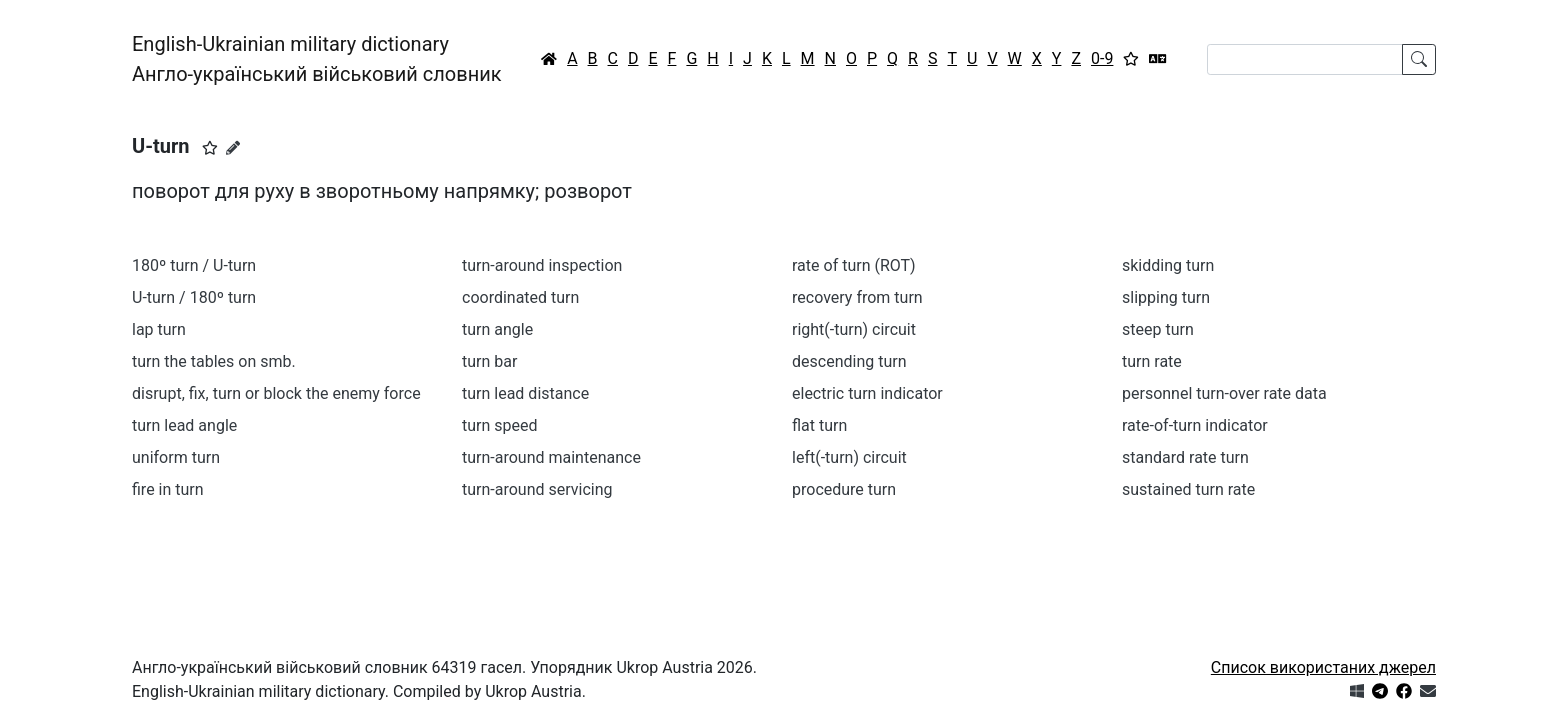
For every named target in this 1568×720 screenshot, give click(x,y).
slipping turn (1166, 297)
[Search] (1305, 59)
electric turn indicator (867, 393)
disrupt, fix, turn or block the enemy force (276, 393)
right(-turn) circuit (854, 329)
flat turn (819, 425)
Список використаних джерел (1323, 667)
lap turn (159, 329)
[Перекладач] (1158, 59)
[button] (210, 148)
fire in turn (168, 489)
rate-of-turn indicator (1195, 425)
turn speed (500, 425)
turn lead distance (525, 393)
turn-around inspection (542, 265)
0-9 (1102, 58)
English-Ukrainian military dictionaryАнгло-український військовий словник (317, 59)
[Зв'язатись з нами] (1428, 691)
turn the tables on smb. (214, 361)
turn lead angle (184, 425)
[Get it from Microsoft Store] (1357, 691)
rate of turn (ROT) (854, 265)
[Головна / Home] (549, 59)
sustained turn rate (1188, 489)
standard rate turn (1185, 457)
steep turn (1158, 329)
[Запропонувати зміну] (233, 148)
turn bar (489, 361)
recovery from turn (857, 297)
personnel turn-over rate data (1224, 393)
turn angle (497, 329)
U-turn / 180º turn (194, 297)
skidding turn (1168, 265)
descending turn (849, 361)
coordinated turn (520, 297)
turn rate (1152, 361)
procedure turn (844, 489)
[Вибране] (1131, 59)
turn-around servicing (537, 489)
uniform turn (176, 457)
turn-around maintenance (551, 457)
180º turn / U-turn (194, 265)
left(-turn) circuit (849, 457)
